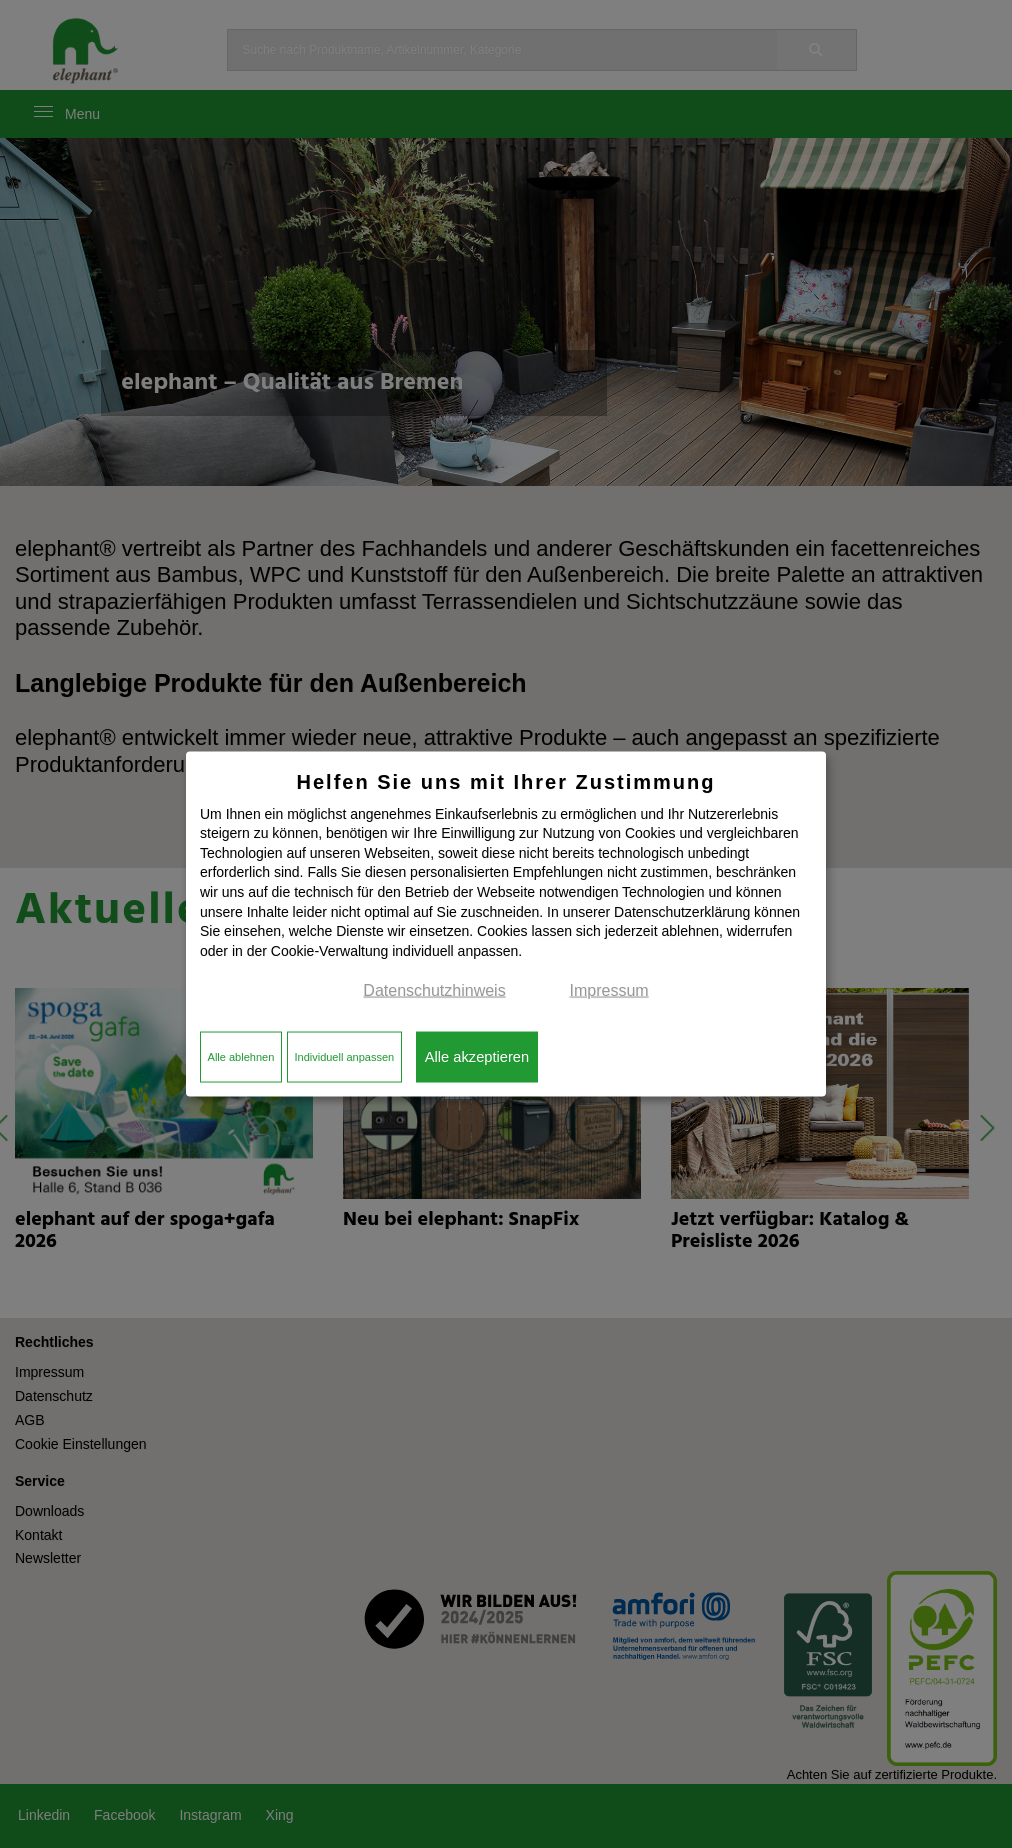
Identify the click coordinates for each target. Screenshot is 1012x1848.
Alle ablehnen (241, 1057)
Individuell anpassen (344, 1057)
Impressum (609, 990)
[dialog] (506, 924)
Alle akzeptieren (477, 1057)
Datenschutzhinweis (434, 990)
